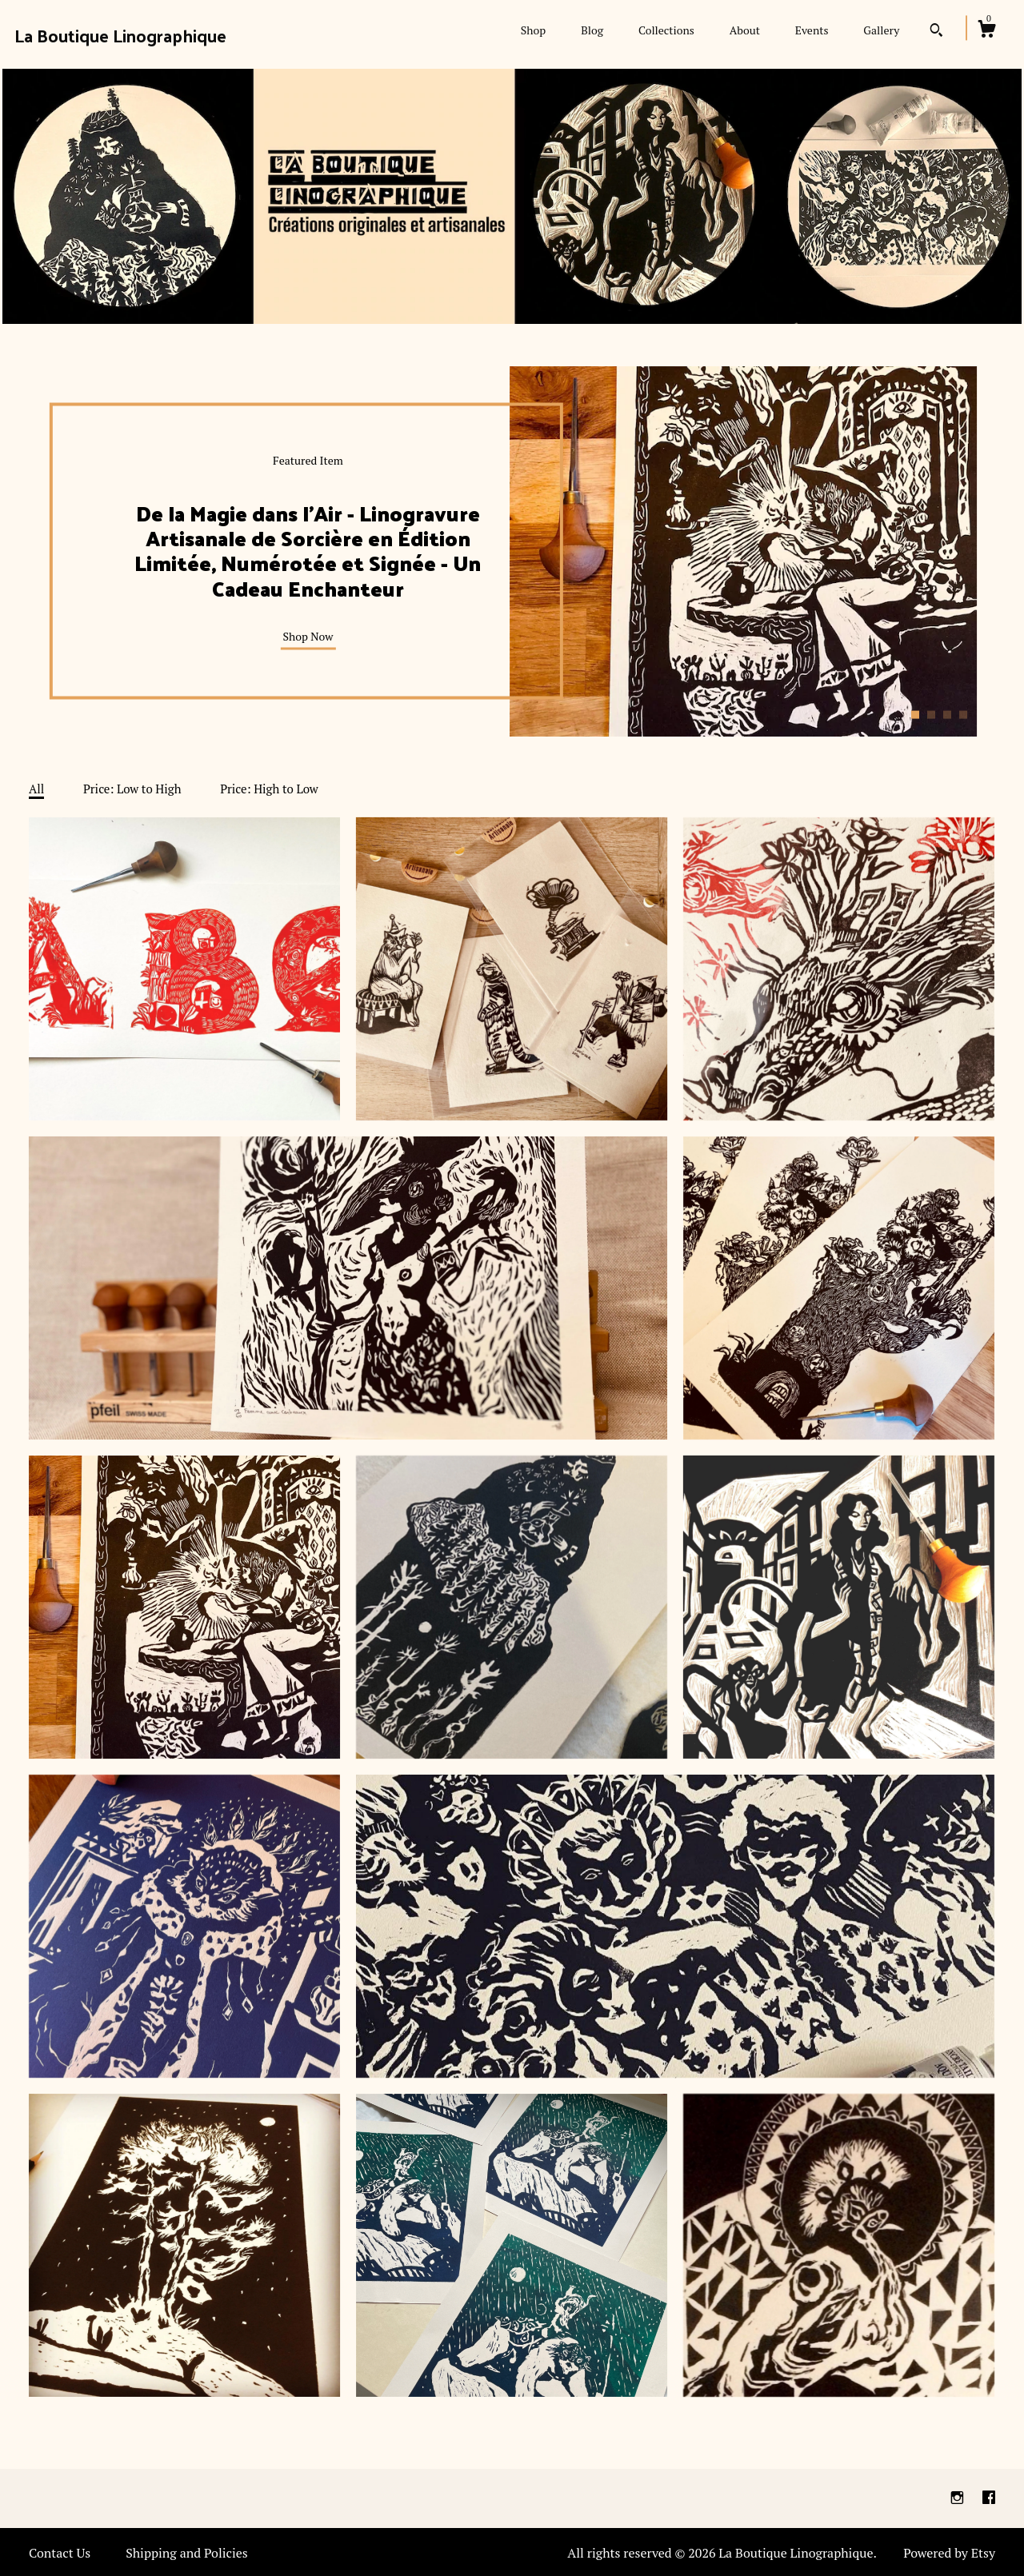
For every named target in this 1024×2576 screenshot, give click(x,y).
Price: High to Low (269, 789)
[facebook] (988, 2497)
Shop (533, 30)
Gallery (881, 30)
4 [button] (963, 714)
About (745, 30)
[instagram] (958, 2497)
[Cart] (986, 31)
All (36, 789)
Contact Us (59, 2553)
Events (812, 30)
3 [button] (947, 714)
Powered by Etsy (949, 2553)
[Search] (936, 32)
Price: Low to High (132, 789)
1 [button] (915, 714)
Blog (592, 30)
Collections (666, 30)
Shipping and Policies (187, 2553)
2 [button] (931, 714)
